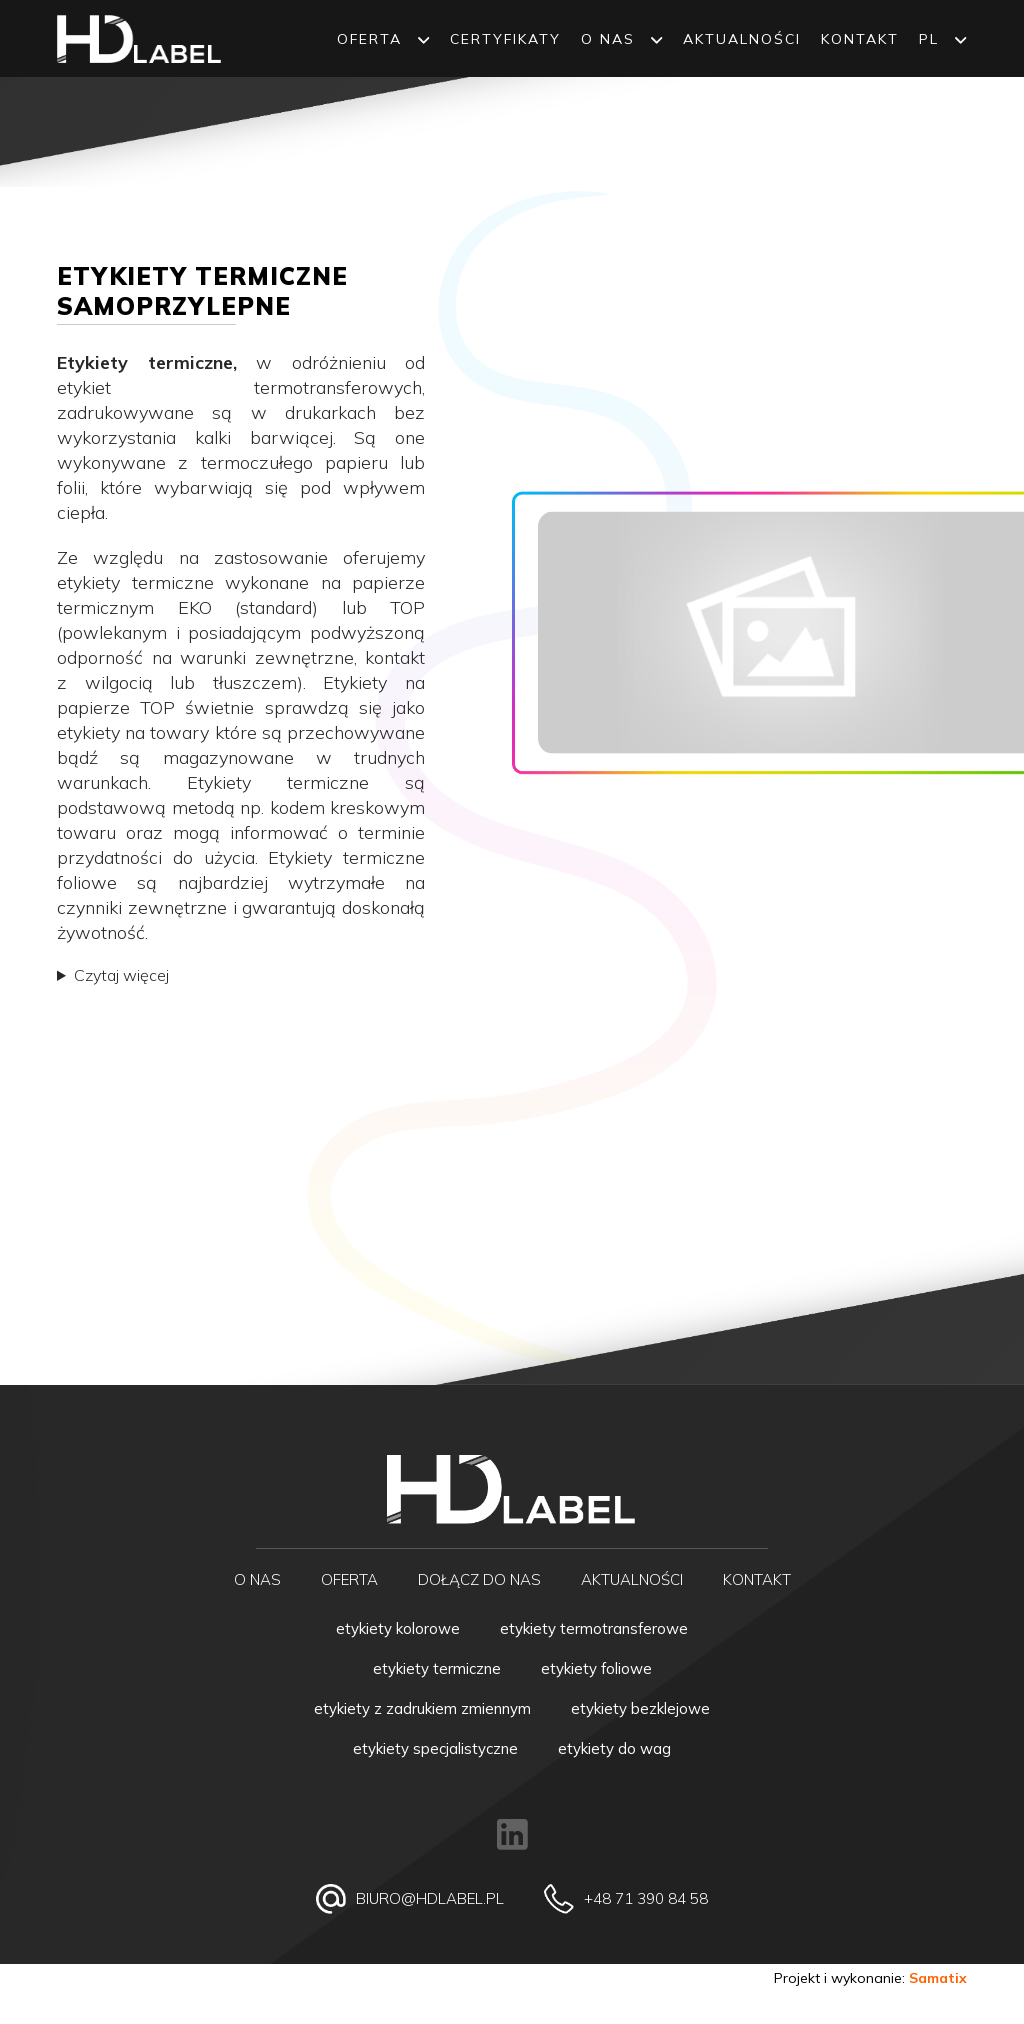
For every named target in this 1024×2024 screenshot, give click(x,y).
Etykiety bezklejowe (640, 1708)
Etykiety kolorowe (398, 1628)
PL (943, 39)
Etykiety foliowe (596, 1668)
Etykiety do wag (614, 1748)
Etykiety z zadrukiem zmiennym (422, 1708)
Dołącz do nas (479, 1579)
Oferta (383, 39)
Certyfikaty (505, 39)
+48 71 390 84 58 (646, 1898)
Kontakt (860, 39)
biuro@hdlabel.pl (430, 1898)
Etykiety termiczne (437, 1668)
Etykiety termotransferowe (594, 1628)
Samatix (938, 1978)
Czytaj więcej (121, 975)
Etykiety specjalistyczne (435, 1748)
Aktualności (742, 39)
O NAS (622, 39)
